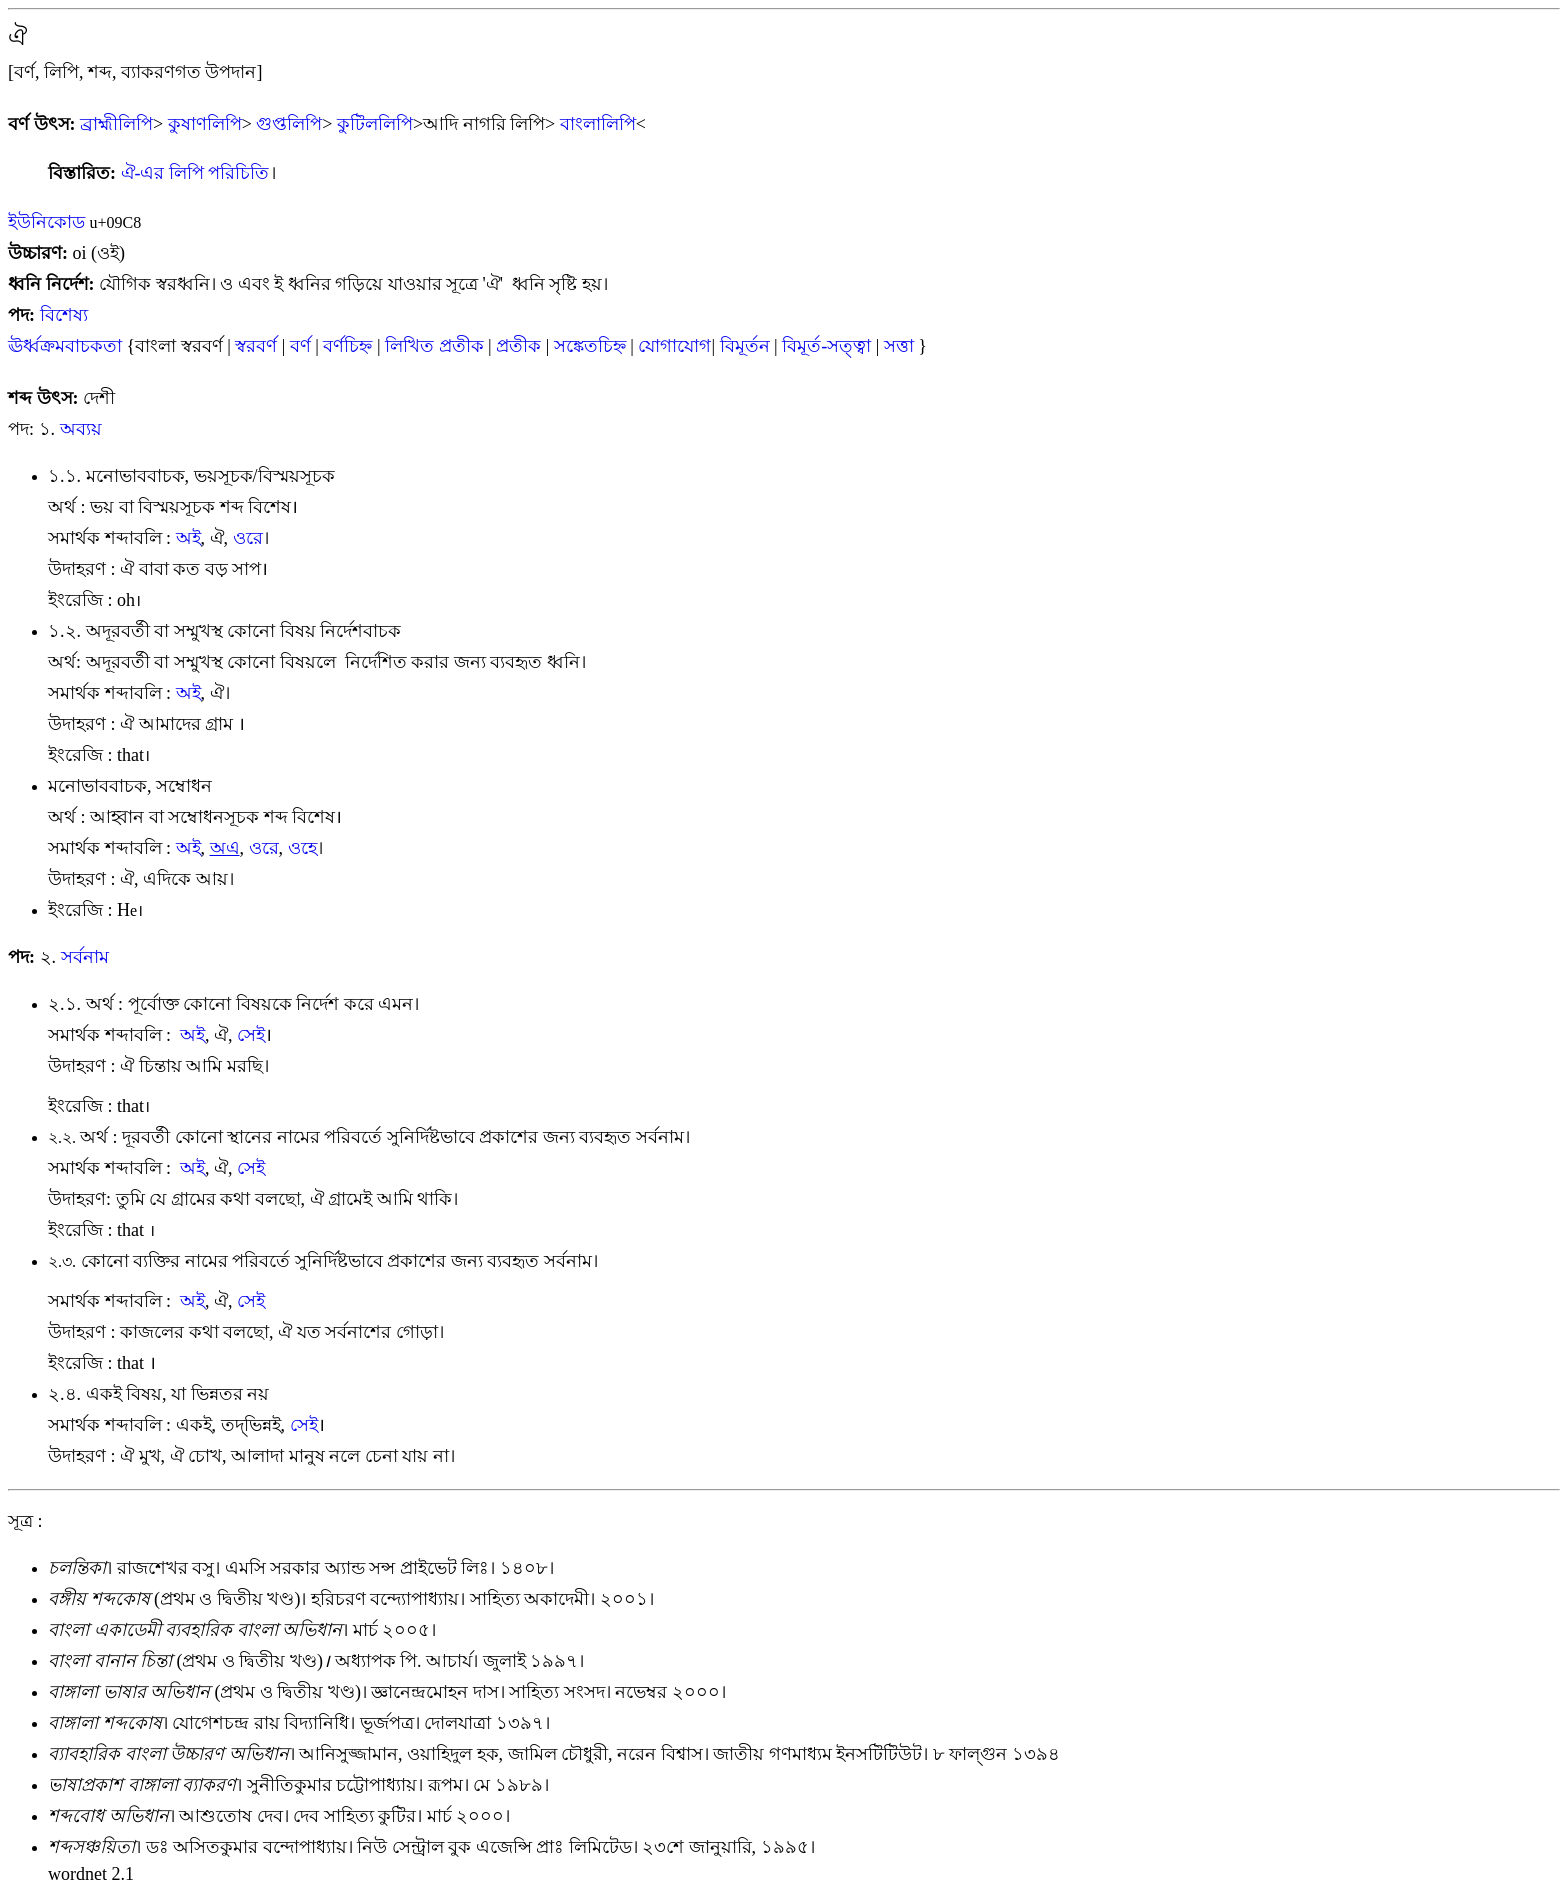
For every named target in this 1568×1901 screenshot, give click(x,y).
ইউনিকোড (46, 222)
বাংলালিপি (598, 124)
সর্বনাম (85, 957)
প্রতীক (518, 346)
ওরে (248, 538)
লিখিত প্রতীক (434, 346)
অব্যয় (81, 429)
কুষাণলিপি (205, 124)
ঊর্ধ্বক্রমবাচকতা (67, 346)
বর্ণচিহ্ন (347, 346)
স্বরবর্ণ (256, 346)
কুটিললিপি (375, 124)
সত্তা (899, 346)
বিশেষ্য (64, 315)
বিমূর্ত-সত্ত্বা (826, 346)
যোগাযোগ (674, 346)
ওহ (302, 848)
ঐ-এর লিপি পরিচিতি (195, 173)
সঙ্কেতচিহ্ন (590, 346)
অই (188, 538)
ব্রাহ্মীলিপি (116, 124)
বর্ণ (300, 346)
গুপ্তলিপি (289, 124)
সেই (251, 1035)
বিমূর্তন (745, 346)
